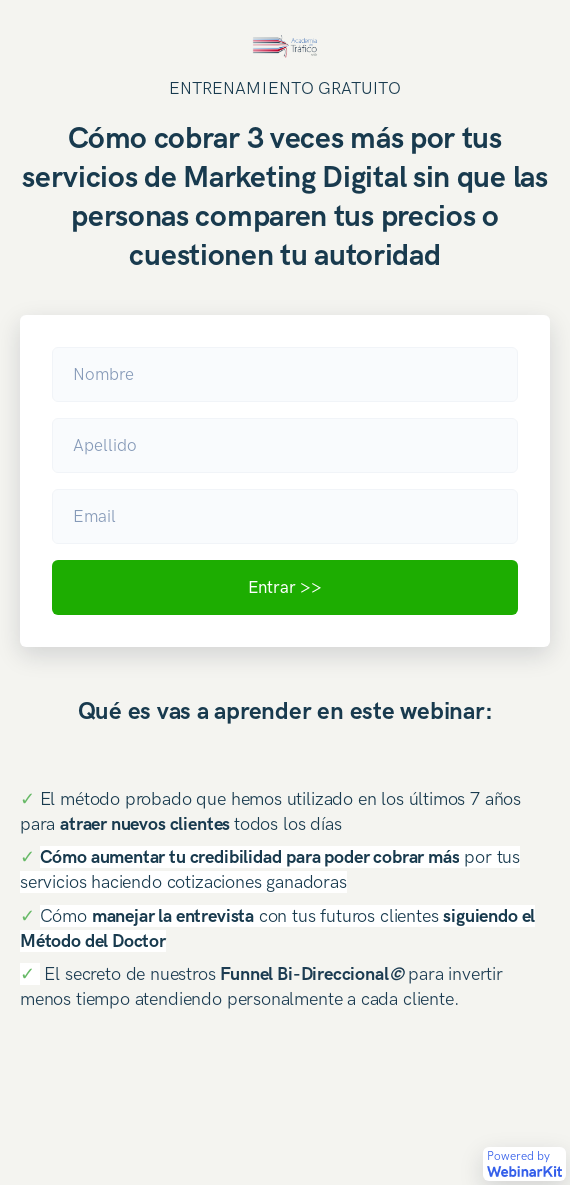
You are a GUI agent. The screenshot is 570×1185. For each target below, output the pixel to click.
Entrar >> (285, 587)
